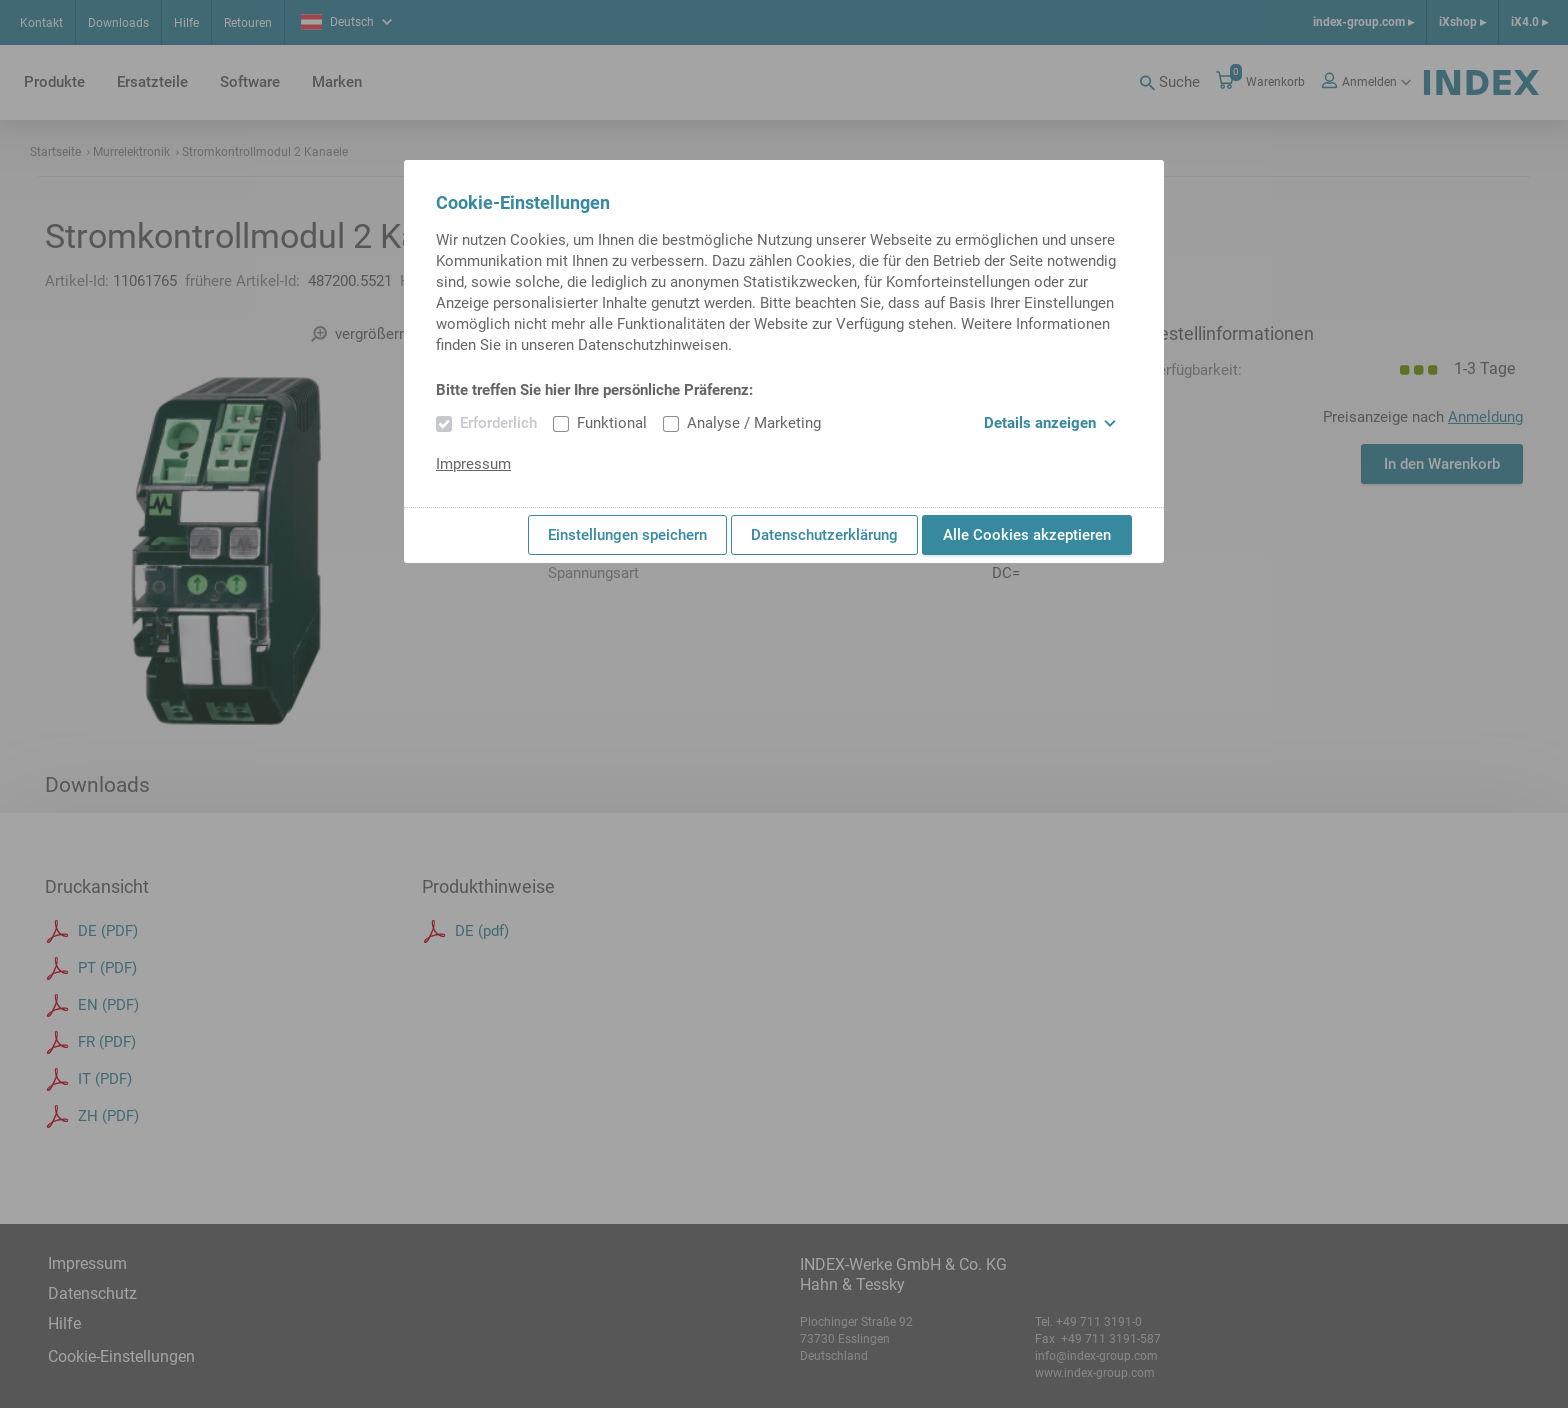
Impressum (473, 464)
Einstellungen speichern (627, 535)
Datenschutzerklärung (824, 535)
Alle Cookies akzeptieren (1027, 535)
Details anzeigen (1050, 423)
